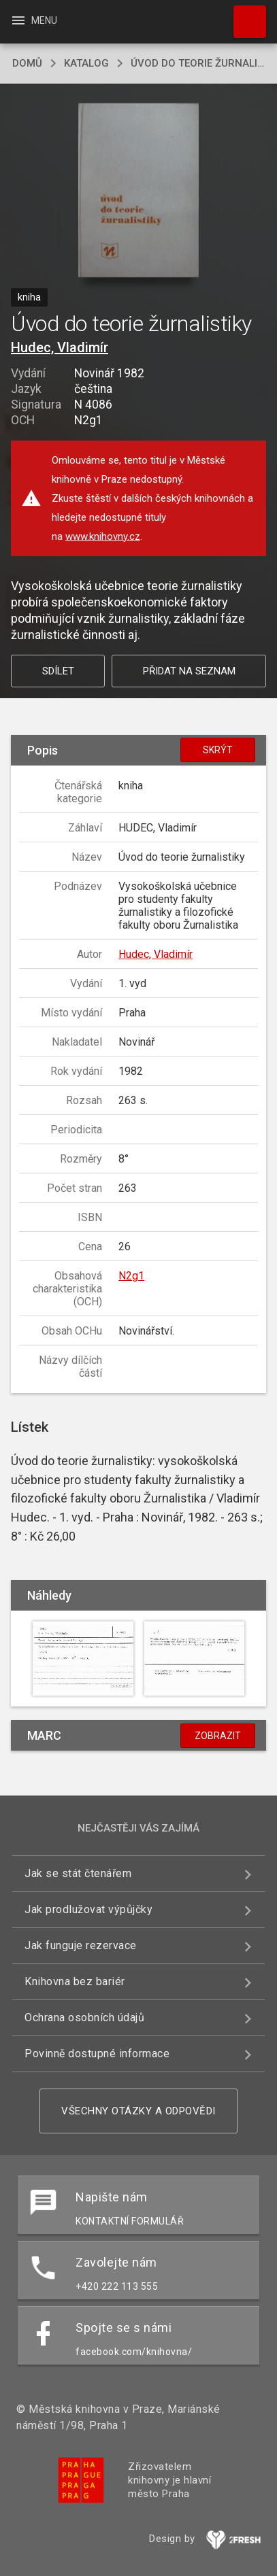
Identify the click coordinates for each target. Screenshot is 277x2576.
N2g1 (131, 1275)
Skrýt (218, 749)
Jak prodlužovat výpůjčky (88, 1909)
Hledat (243, 15)
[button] (138, 191)
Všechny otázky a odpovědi (138, 2111)
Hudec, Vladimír (59, 347)
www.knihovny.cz (102, 536)
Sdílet (58, 671)
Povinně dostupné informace (97, 2053)
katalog (86, 63)
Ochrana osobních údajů (84, 2017)
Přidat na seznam (189, 671)
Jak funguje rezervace (81, 1945)
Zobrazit (218, 1735)
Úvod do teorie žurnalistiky (198, 63)
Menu (33, 20)
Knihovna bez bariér (75, 1981)
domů (27, 63)
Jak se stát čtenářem (78, 1873)
